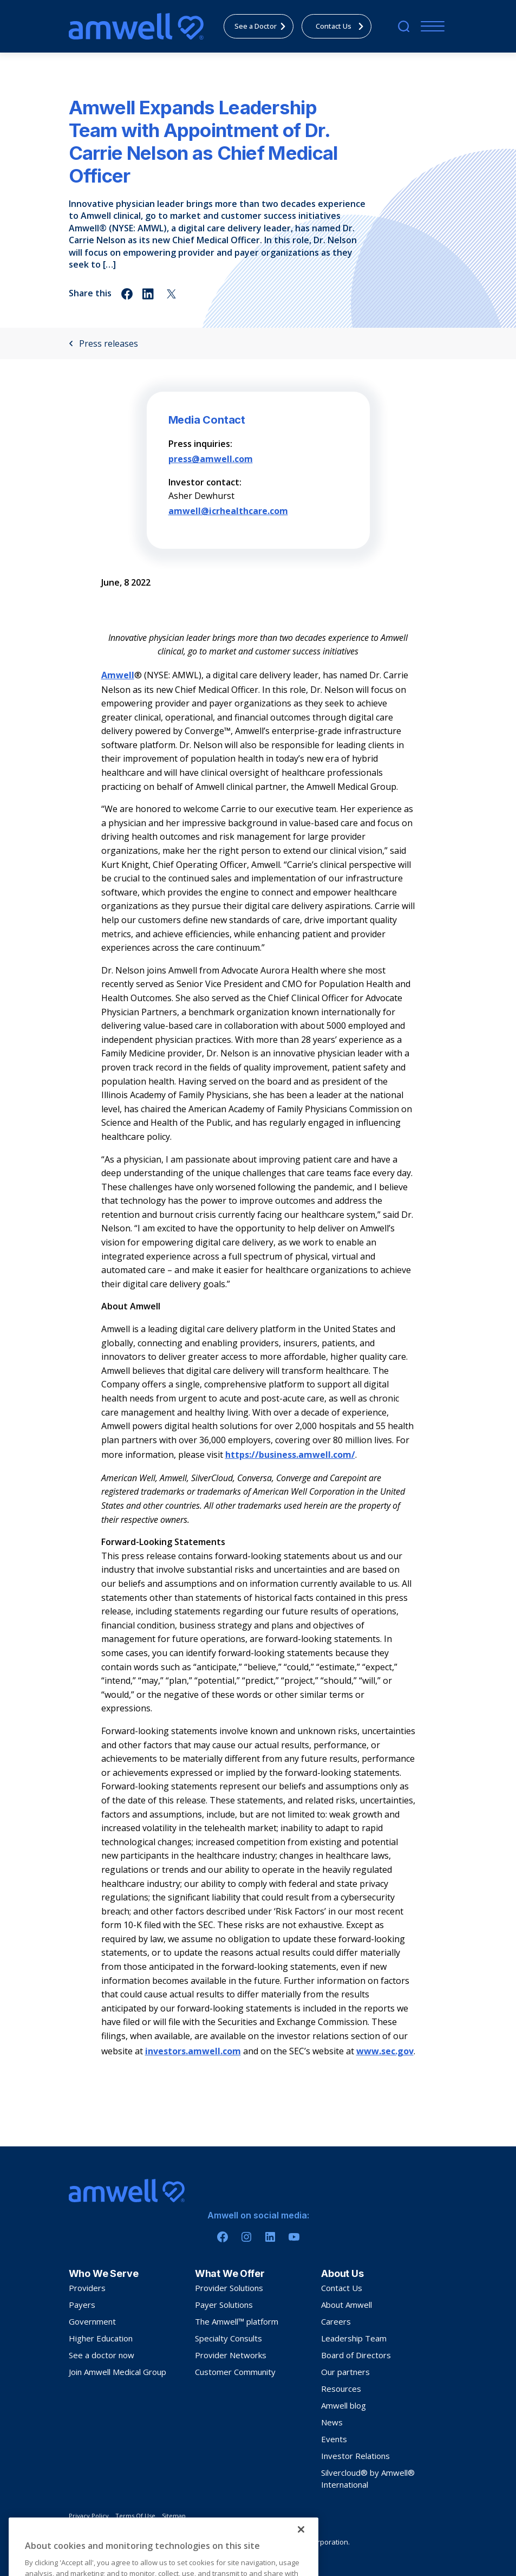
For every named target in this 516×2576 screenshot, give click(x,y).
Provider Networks (230, 2355)
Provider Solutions (229, 2287)
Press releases (103, 343)
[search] (404, 26)
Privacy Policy (89, 2516)
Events (334, 2439)
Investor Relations (355, 2455)
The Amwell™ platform (236, 2321)
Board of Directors (356, 2355)
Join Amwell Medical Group (117, 2371)
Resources (341, 2388)
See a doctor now (101, 2355)
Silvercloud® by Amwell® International (368, 2478)
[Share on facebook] (127, 294)
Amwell (117, 675)
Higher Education (101, 2338)
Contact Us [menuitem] (342, 26)
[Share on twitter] (171, 294)
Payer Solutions (224, 2304)
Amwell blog (343, 2405)
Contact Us (341, 2287)
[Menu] (430, 26)
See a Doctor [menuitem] (262, 26)
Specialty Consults (228, 2338)
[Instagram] (246, 2237)
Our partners (345, 2371)
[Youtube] (294, 2237)
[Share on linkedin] (149, 294)
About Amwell (346, 2304)
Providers (87, 2287)
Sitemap (174, 2516)
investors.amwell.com (193, 2051)
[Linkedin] (270, 2237)
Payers (82, 2304)
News (332, 2422)
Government (92, 2321)
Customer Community (235, 2371)
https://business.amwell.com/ (290, 1455)
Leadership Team (354, 2338)
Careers (336, 2321)
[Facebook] (222, 2237)
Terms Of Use (135, 2516)
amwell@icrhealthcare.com (228, 511)
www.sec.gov (385, 2051)
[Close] (301, 2546)
